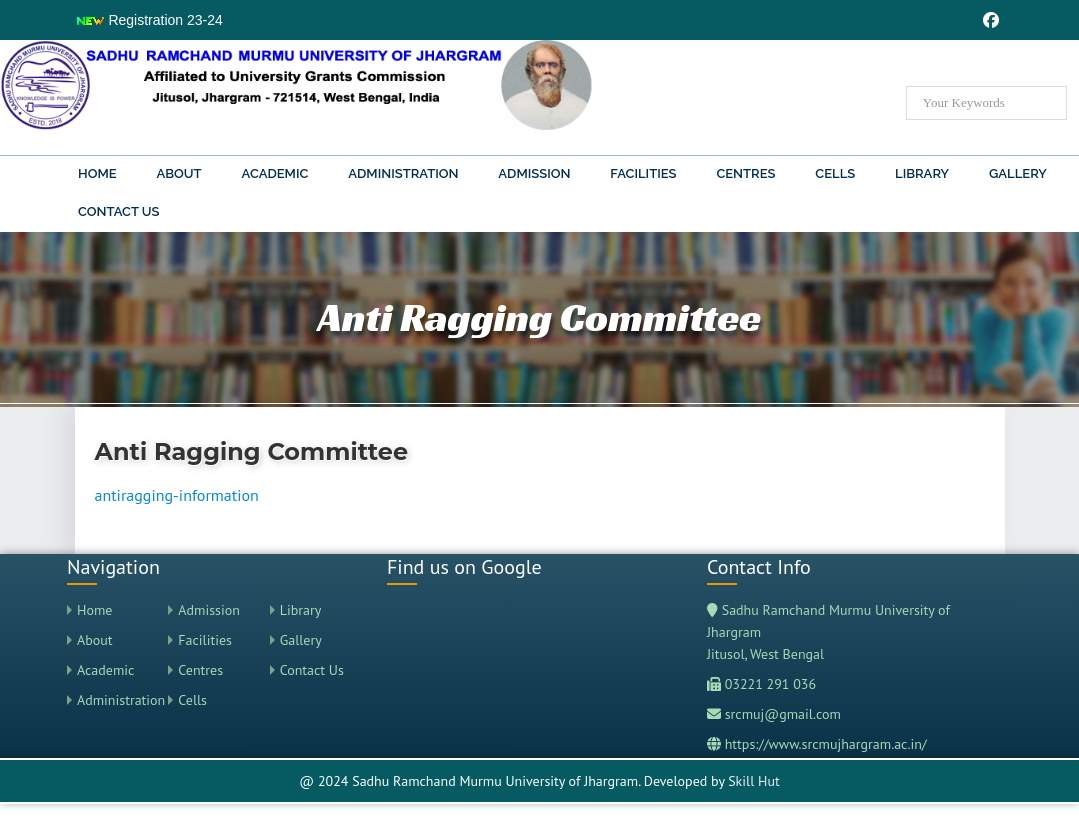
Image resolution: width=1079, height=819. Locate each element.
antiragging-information (177, 495)
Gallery (1018, 173)
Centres (745, 173)
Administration (403, 173)
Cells (835, 173)
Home (97, 173)
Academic (275, 173)
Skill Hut (754, 781)
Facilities (643, 173)
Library (922, 173)
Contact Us (119, 211)
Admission (534, 173)
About (178, 173)
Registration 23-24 (149, 20)
